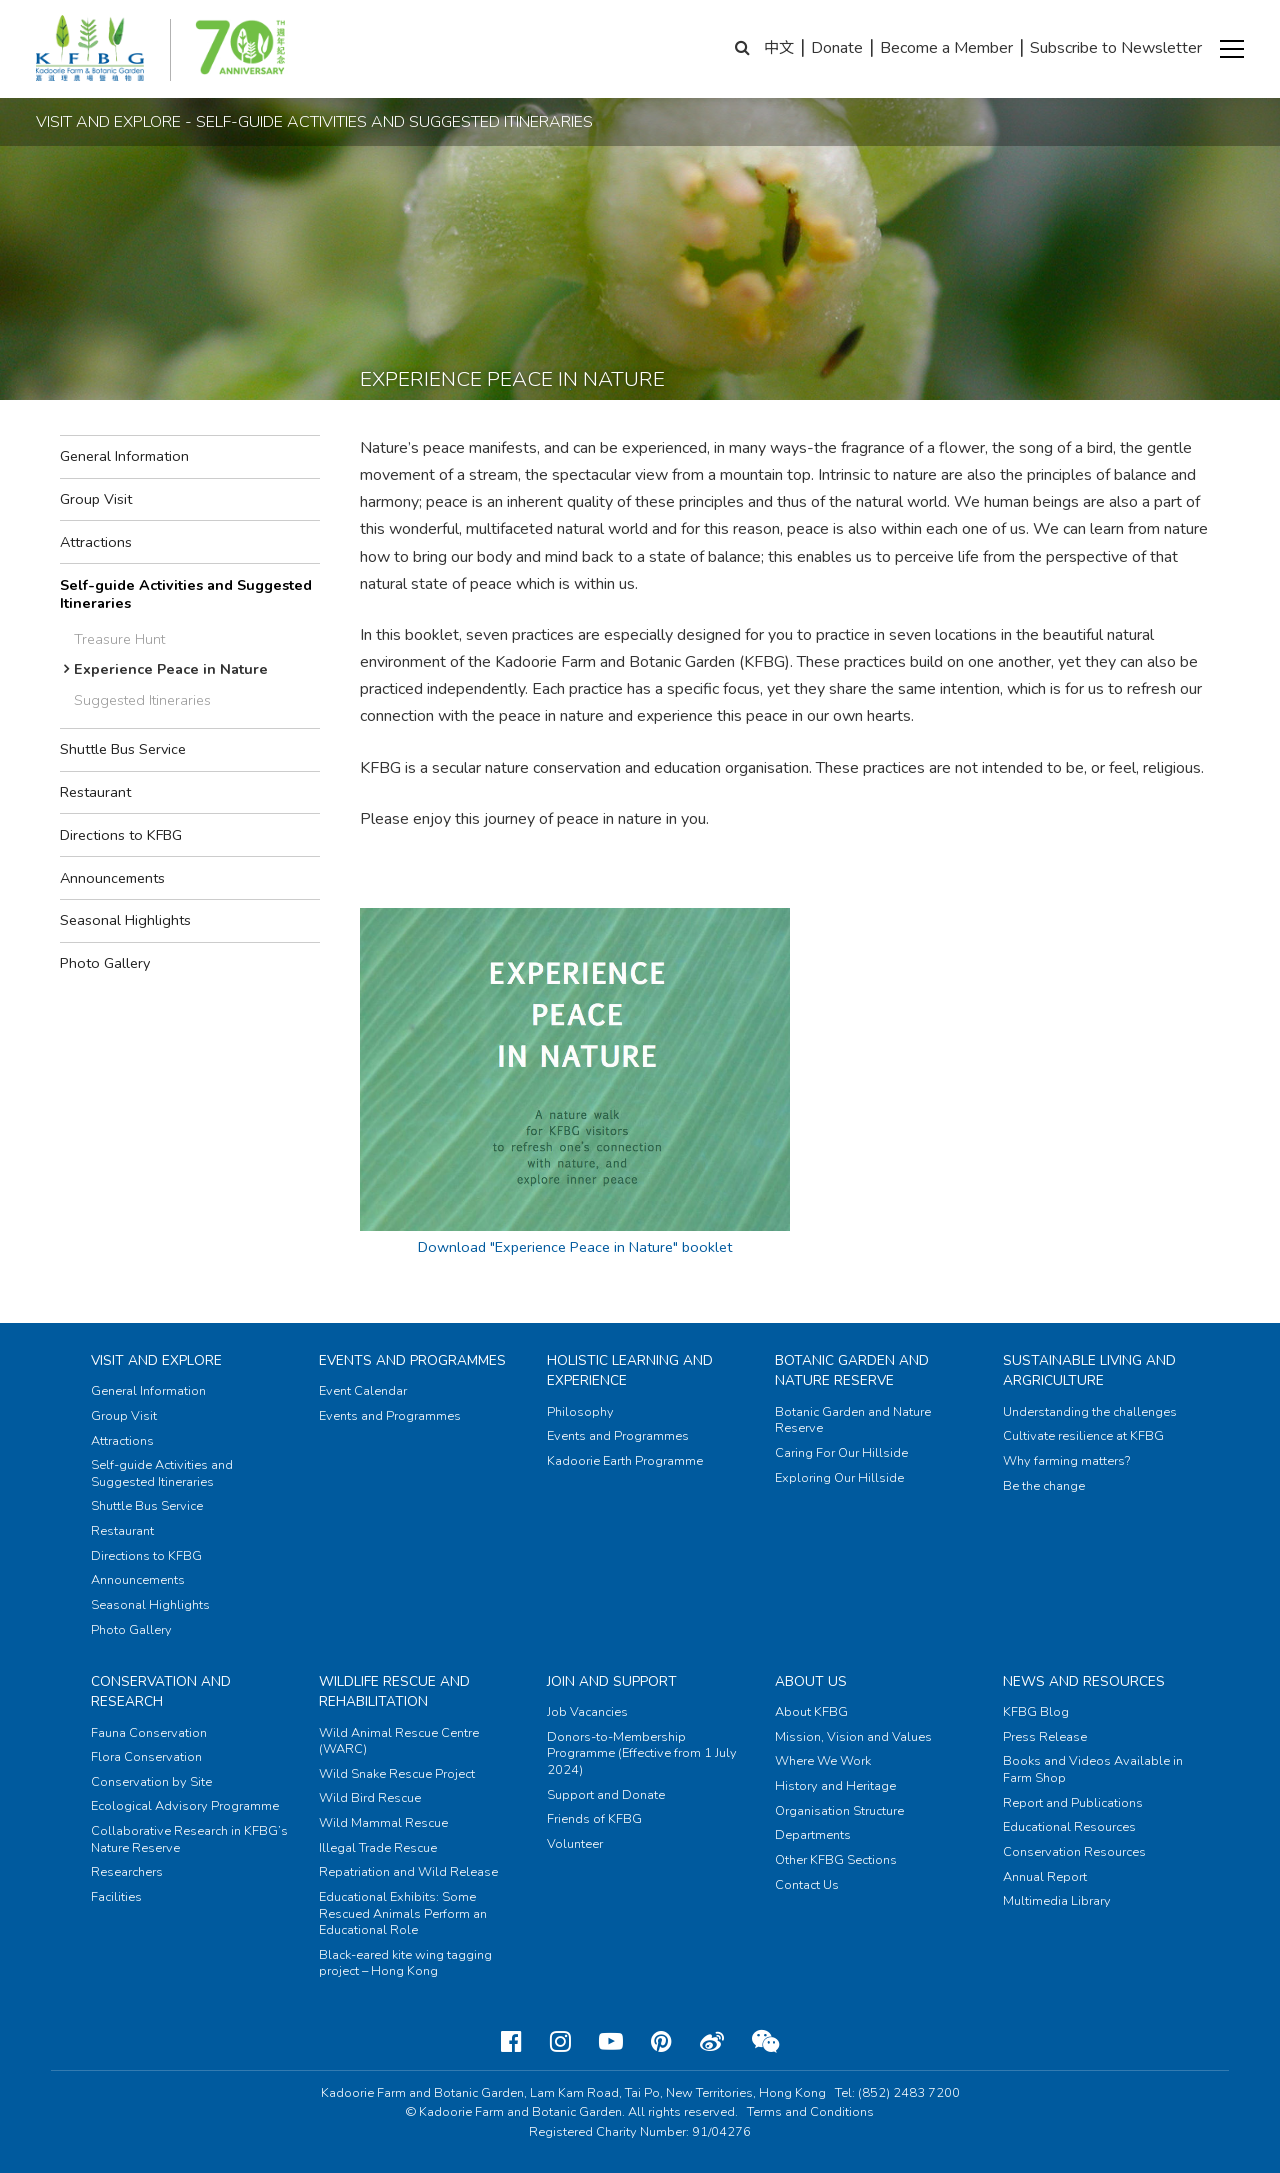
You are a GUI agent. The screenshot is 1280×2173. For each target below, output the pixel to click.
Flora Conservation (146, 1757)
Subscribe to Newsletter (1116, 48)
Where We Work (823, 1761)
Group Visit (96, 499)
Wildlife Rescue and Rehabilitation (394, 1691)
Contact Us (807, 1885)
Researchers (127, 1872)
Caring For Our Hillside (841, 1453)
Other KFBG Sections (836, 1860)
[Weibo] (712, 2042)
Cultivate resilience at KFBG (1083, 1436)
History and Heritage (835, 1786)
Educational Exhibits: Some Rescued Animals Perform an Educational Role (403, 1913)
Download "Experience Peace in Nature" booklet (575, 1247)
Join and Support (612, 1681)
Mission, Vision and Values (853, 1737)
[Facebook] (511, 2042)
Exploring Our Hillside (839, 1478)
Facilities (116, 1897)
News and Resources (1084, 1681)
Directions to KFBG (121, 835)
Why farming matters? (1066, 1461)
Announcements (112, 878)
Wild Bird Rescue (370, 1798)
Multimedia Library (1057, 1901)
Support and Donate (606, 1795)
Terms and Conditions (810, 2112)
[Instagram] (560, 2042)
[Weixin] (765, 2042)
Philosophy (580, 1412)
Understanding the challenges (1090, 1412)
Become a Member (946, 48)
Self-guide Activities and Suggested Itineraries (186, 594)
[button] (1232, 49)
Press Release (1045, 1737)
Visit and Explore (156, 1360)
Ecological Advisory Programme (185, 1806)
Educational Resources (1069, 1827)
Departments (813, 1835)
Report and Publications (1073, 1803)
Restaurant (95, 792)
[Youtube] (611, 2042)
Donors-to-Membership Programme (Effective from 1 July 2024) (642, 1753)
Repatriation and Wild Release (408, 1872)
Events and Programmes (412, 1360)
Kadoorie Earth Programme (625, 1461)
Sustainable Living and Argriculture (1089, 1370)
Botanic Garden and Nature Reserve (852, 1370)
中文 (779, 48)
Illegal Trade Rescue (378, 1848)
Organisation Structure (839, 1811)
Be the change (1044, 1486)
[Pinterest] (661, 2042)
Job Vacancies (587, 1712)
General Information (124, 456)
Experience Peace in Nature (171, 669)
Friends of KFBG (594, 1819)
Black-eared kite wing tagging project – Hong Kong (405, 1963)
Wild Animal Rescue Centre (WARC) (399, 1741)
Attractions (96, 542)
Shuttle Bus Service (123, 749)
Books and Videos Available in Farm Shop (1093, 1769)
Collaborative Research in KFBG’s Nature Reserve (189, 1839)
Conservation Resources (1074, 1852)
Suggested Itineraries (142, 700)
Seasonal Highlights (125, 920)
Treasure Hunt (119, 639)
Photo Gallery (105, 963)
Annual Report (1045, 1877)
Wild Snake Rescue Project (397, 1774)
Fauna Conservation (149, 1733)
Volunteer (575, 1844)
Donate (837, 48)
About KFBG (811, 1712)
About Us (811, 1681)
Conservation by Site (151, 1782)
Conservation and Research (161, 1691)
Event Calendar (363, 1391)
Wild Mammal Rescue (383, 1823)
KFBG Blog (1036, 1712)
